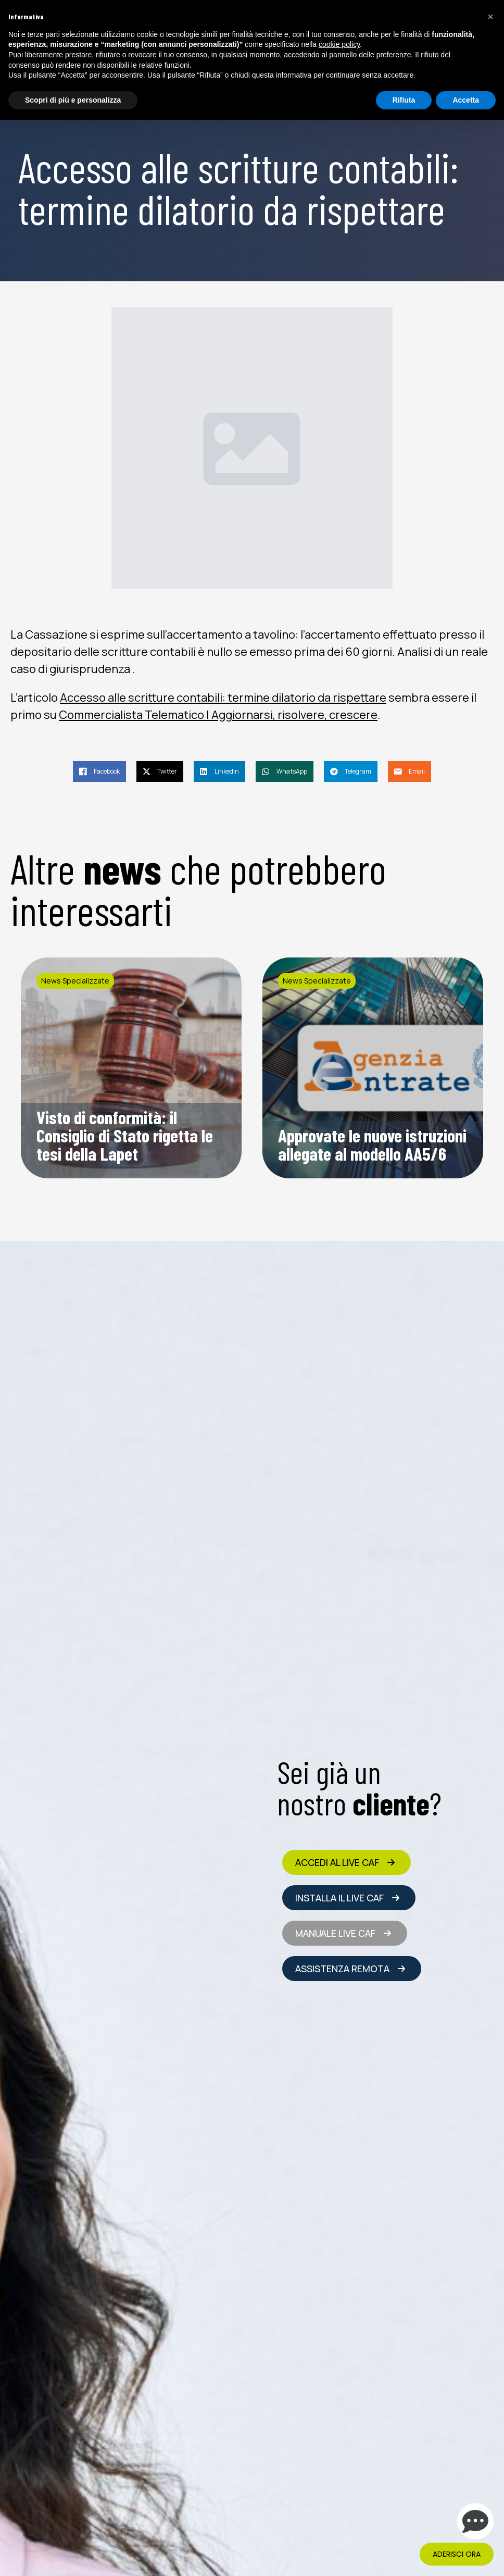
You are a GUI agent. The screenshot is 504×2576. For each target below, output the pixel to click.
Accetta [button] (465, 100)
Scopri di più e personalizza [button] (73, 100)
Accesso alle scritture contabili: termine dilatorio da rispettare (223, 697)
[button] (490, 16)
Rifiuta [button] (404, 100)
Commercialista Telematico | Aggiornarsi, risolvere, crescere (218, 715)
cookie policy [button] (339, 44)
